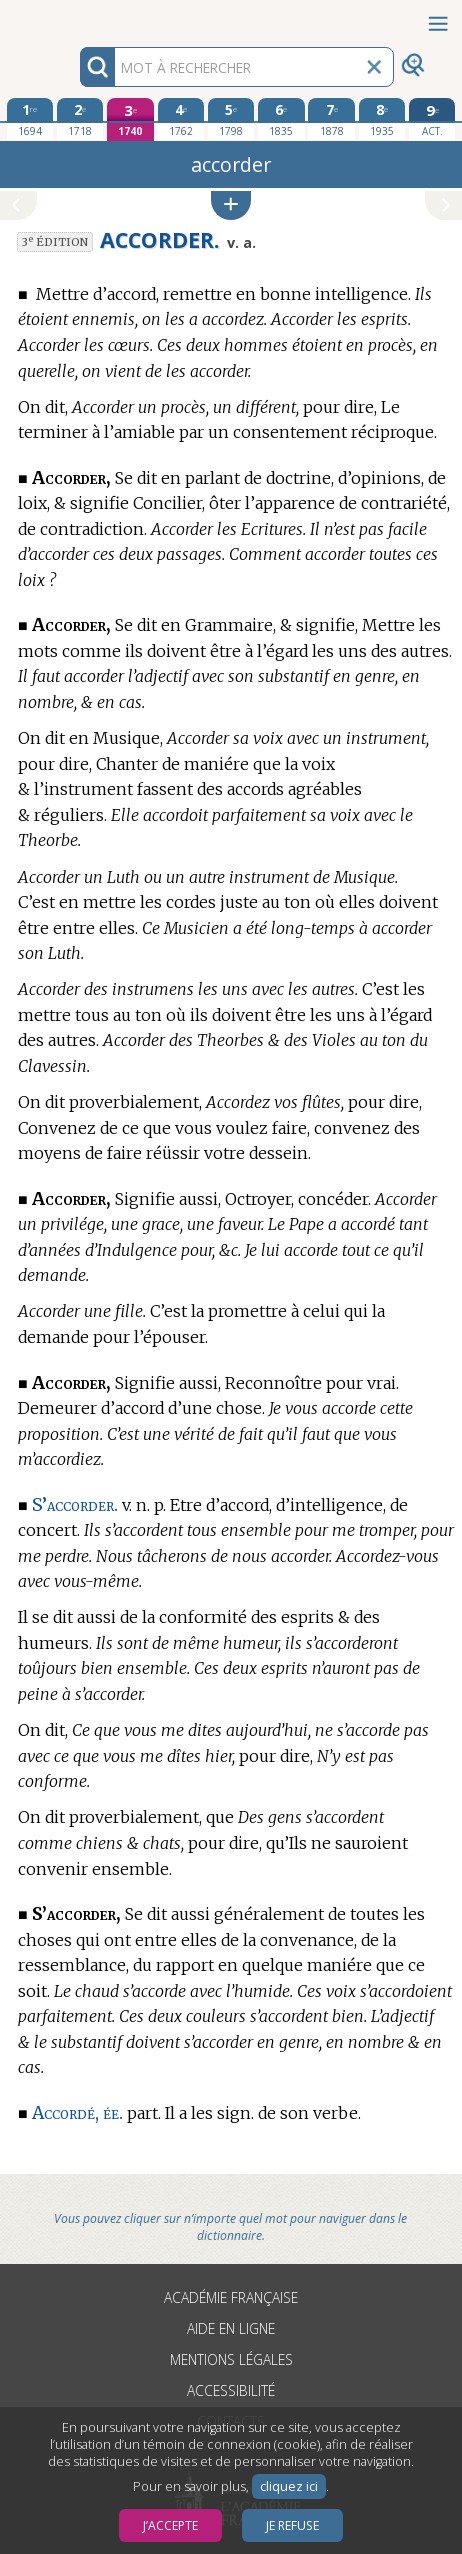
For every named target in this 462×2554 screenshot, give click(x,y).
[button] (231, 205)
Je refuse (292, 2525)
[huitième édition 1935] (382, 119)
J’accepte (170, 2525)
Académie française (231, 2297)
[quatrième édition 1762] (181, 119)
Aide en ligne (231, 2328)
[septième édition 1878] (331, 119)
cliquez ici (289, 2486)
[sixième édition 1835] (281, 119)
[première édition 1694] (30, 119)
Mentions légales (231, 2359)
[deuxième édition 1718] (80, 119)
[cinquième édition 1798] (231, 119)
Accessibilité (231, 2390)
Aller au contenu (78, 17)
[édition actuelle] (432, 119)
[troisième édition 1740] (130, 119)
